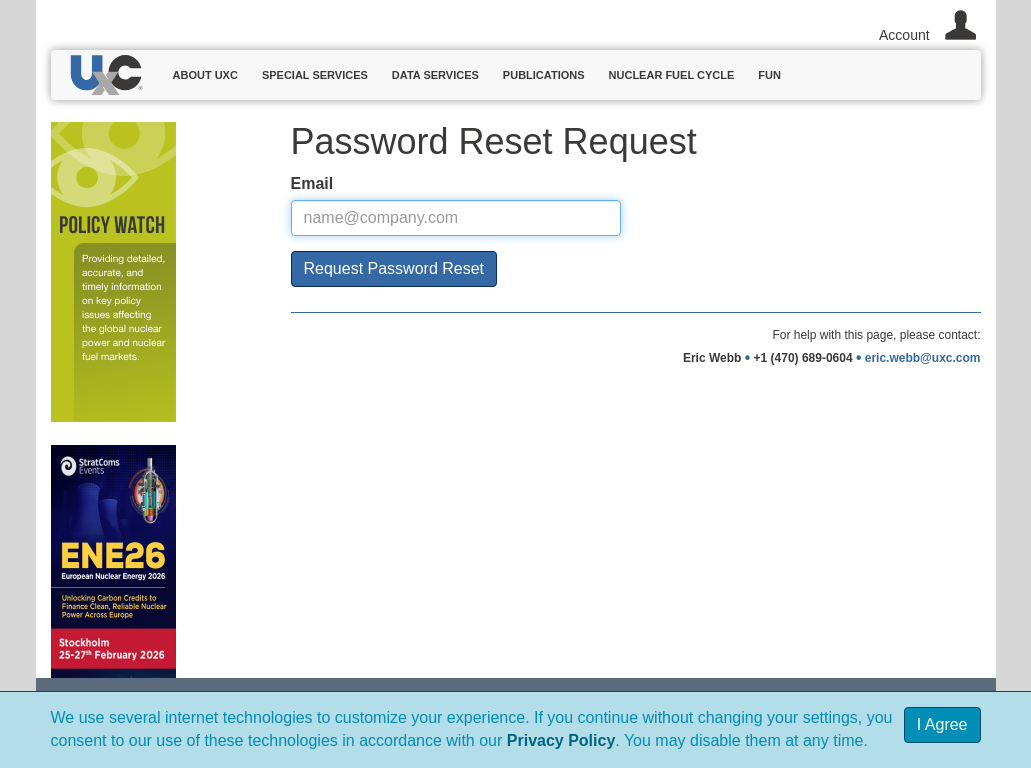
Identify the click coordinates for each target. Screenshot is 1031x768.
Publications (544, 75)
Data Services (435, 75)
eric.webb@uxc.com (923, 358)
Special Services (315, 75)
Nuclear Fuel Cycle (672, 75)
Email (312, 183)
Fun (769, 75)
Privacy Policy (561, 740)
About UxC (205, 75)
